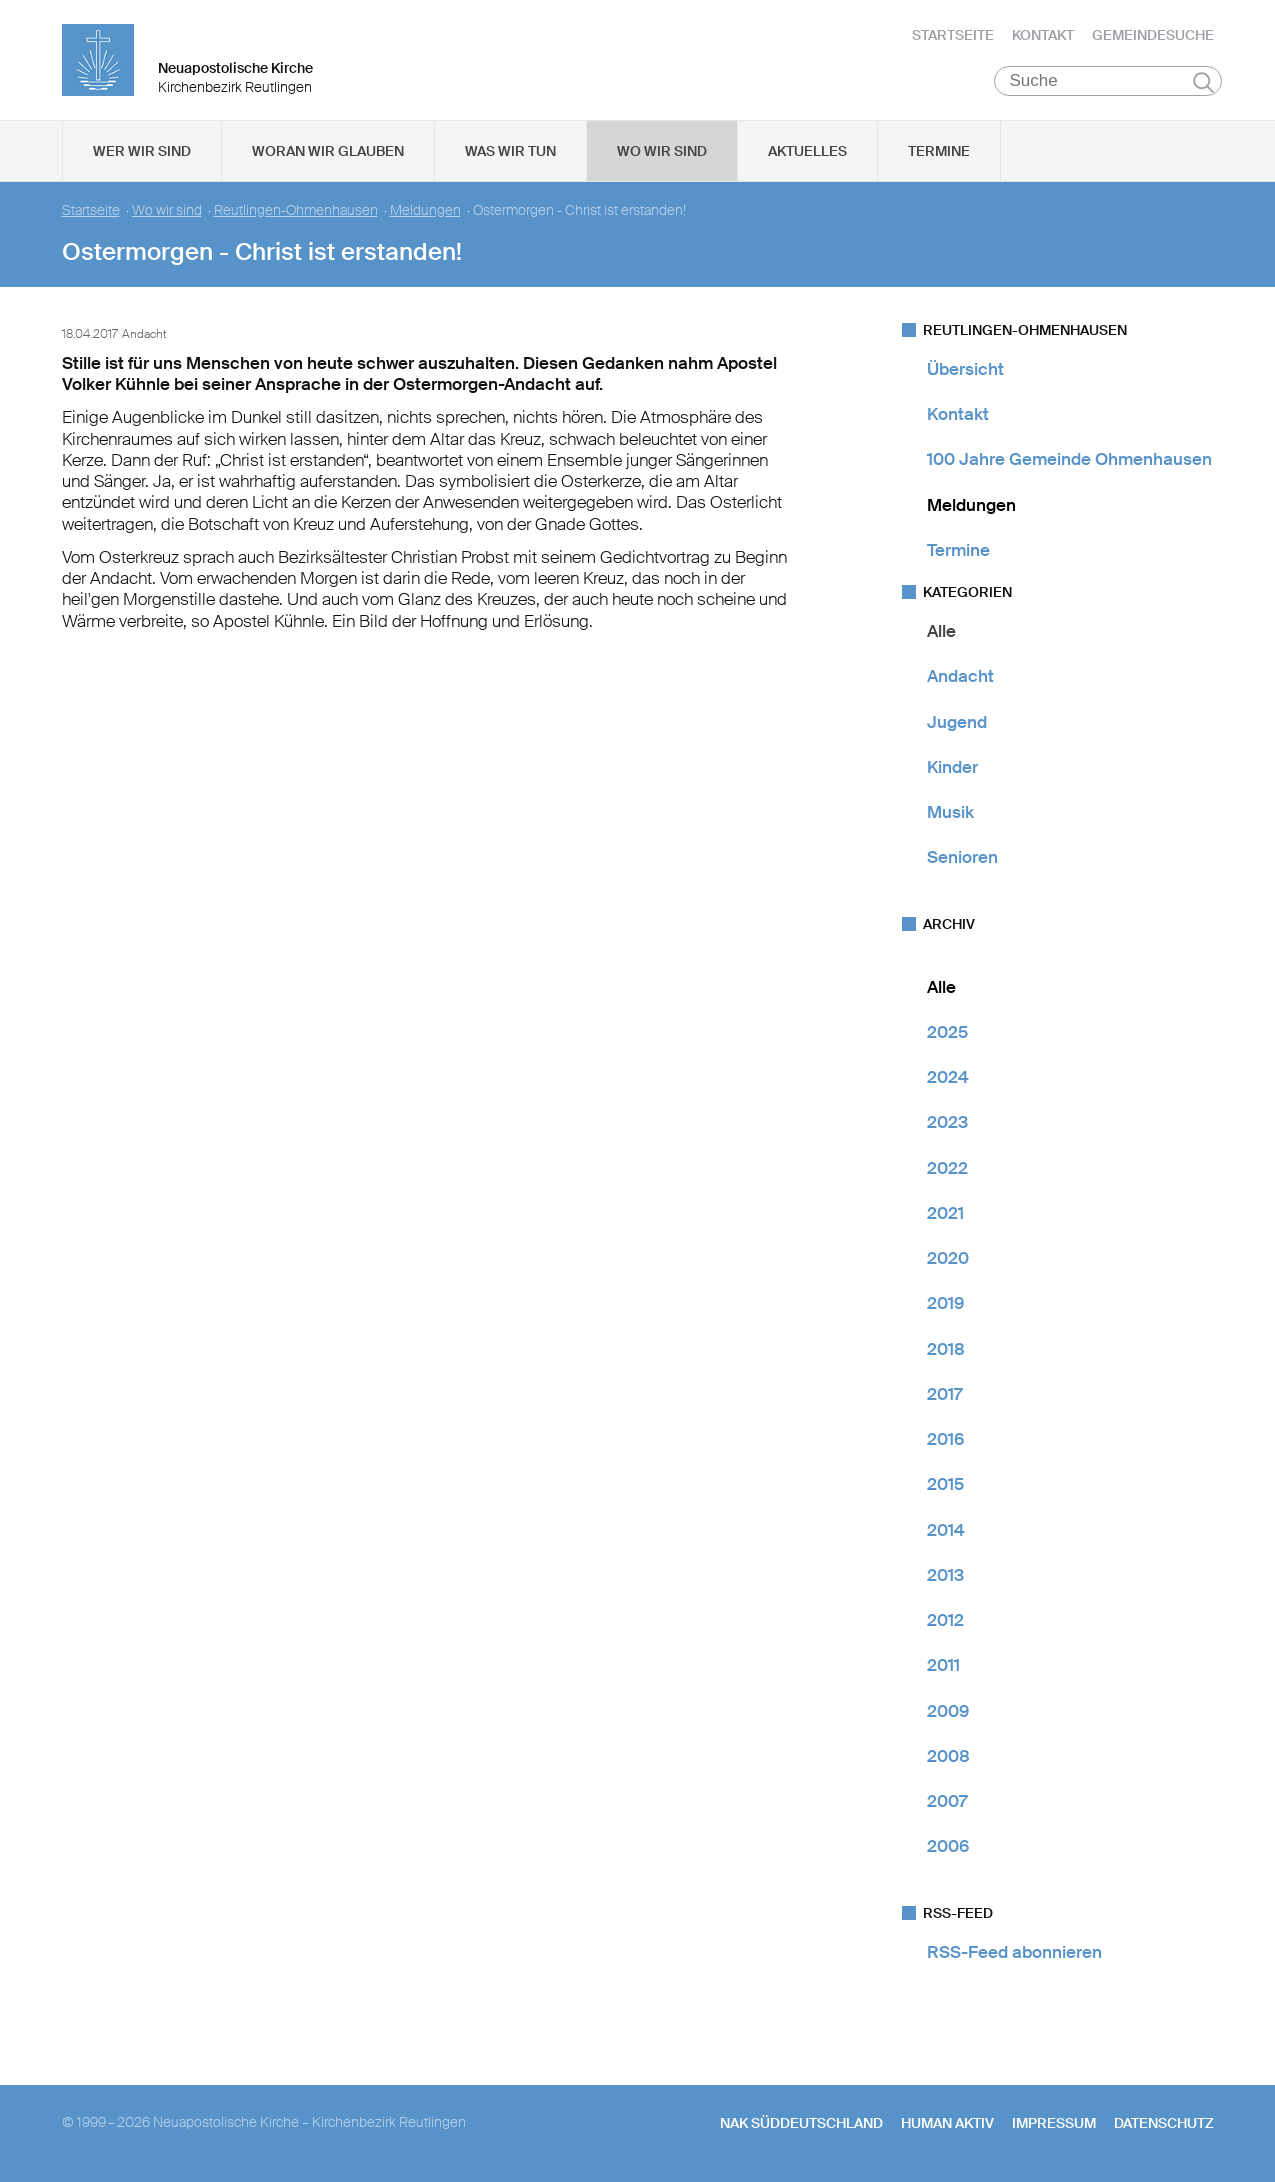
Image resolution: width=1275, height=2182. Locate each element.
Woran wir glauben (328, 151)
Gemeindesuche (1153, 35)
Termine (939, 151)
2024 (948, 1077)
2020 (948, 1258)
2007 (947, 1801)
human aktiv (947, 2123)
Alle (941, 631)
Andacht (960, 677)
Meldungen (425, 210)
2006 (948, 1847)
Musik (950, 812)
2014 (946, 1530)
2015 (945, 1485)
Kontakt (1043, 35)
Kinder (952, 767)
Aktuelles (807, 151)
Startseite (953, 35)
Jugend (957, 722)
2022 (947, 1168)
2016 (945, 1439)
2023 (947, 1123)
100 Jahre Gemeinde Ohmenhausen (1069, 460)
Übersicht (965, 369)
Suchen (1203, 82)
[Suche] (1108, 81)
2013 (945, 1575)
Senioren (962, 858)
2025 (947, 1032)
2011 (943, 1666)
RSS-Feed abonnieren (1014, 1952)
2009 (948, 1711)
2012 (945, 1620)
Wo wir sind (662, 151)
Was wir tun (510, 151)
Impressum (1054, 2123)
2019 (945, 1304)
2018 (946, 1349)
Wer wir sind (142, 151)
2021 (945, 1213)
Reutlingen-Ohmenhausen (296, 210)
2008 (948, 1756)
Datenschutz (1164, 2123)
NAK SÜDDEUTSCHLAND (801, 2123)
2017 (944, 1394)
